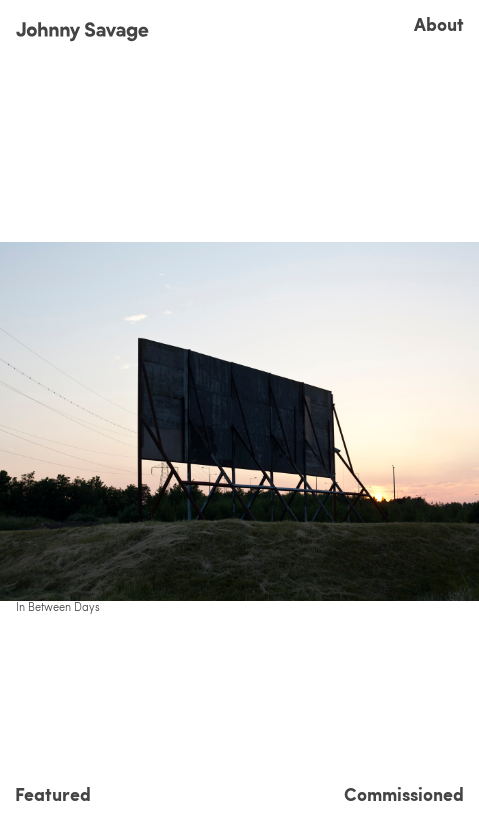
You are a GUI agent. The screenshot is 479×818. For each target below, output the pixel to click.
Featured (53, 794)
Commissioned (404, 794)
